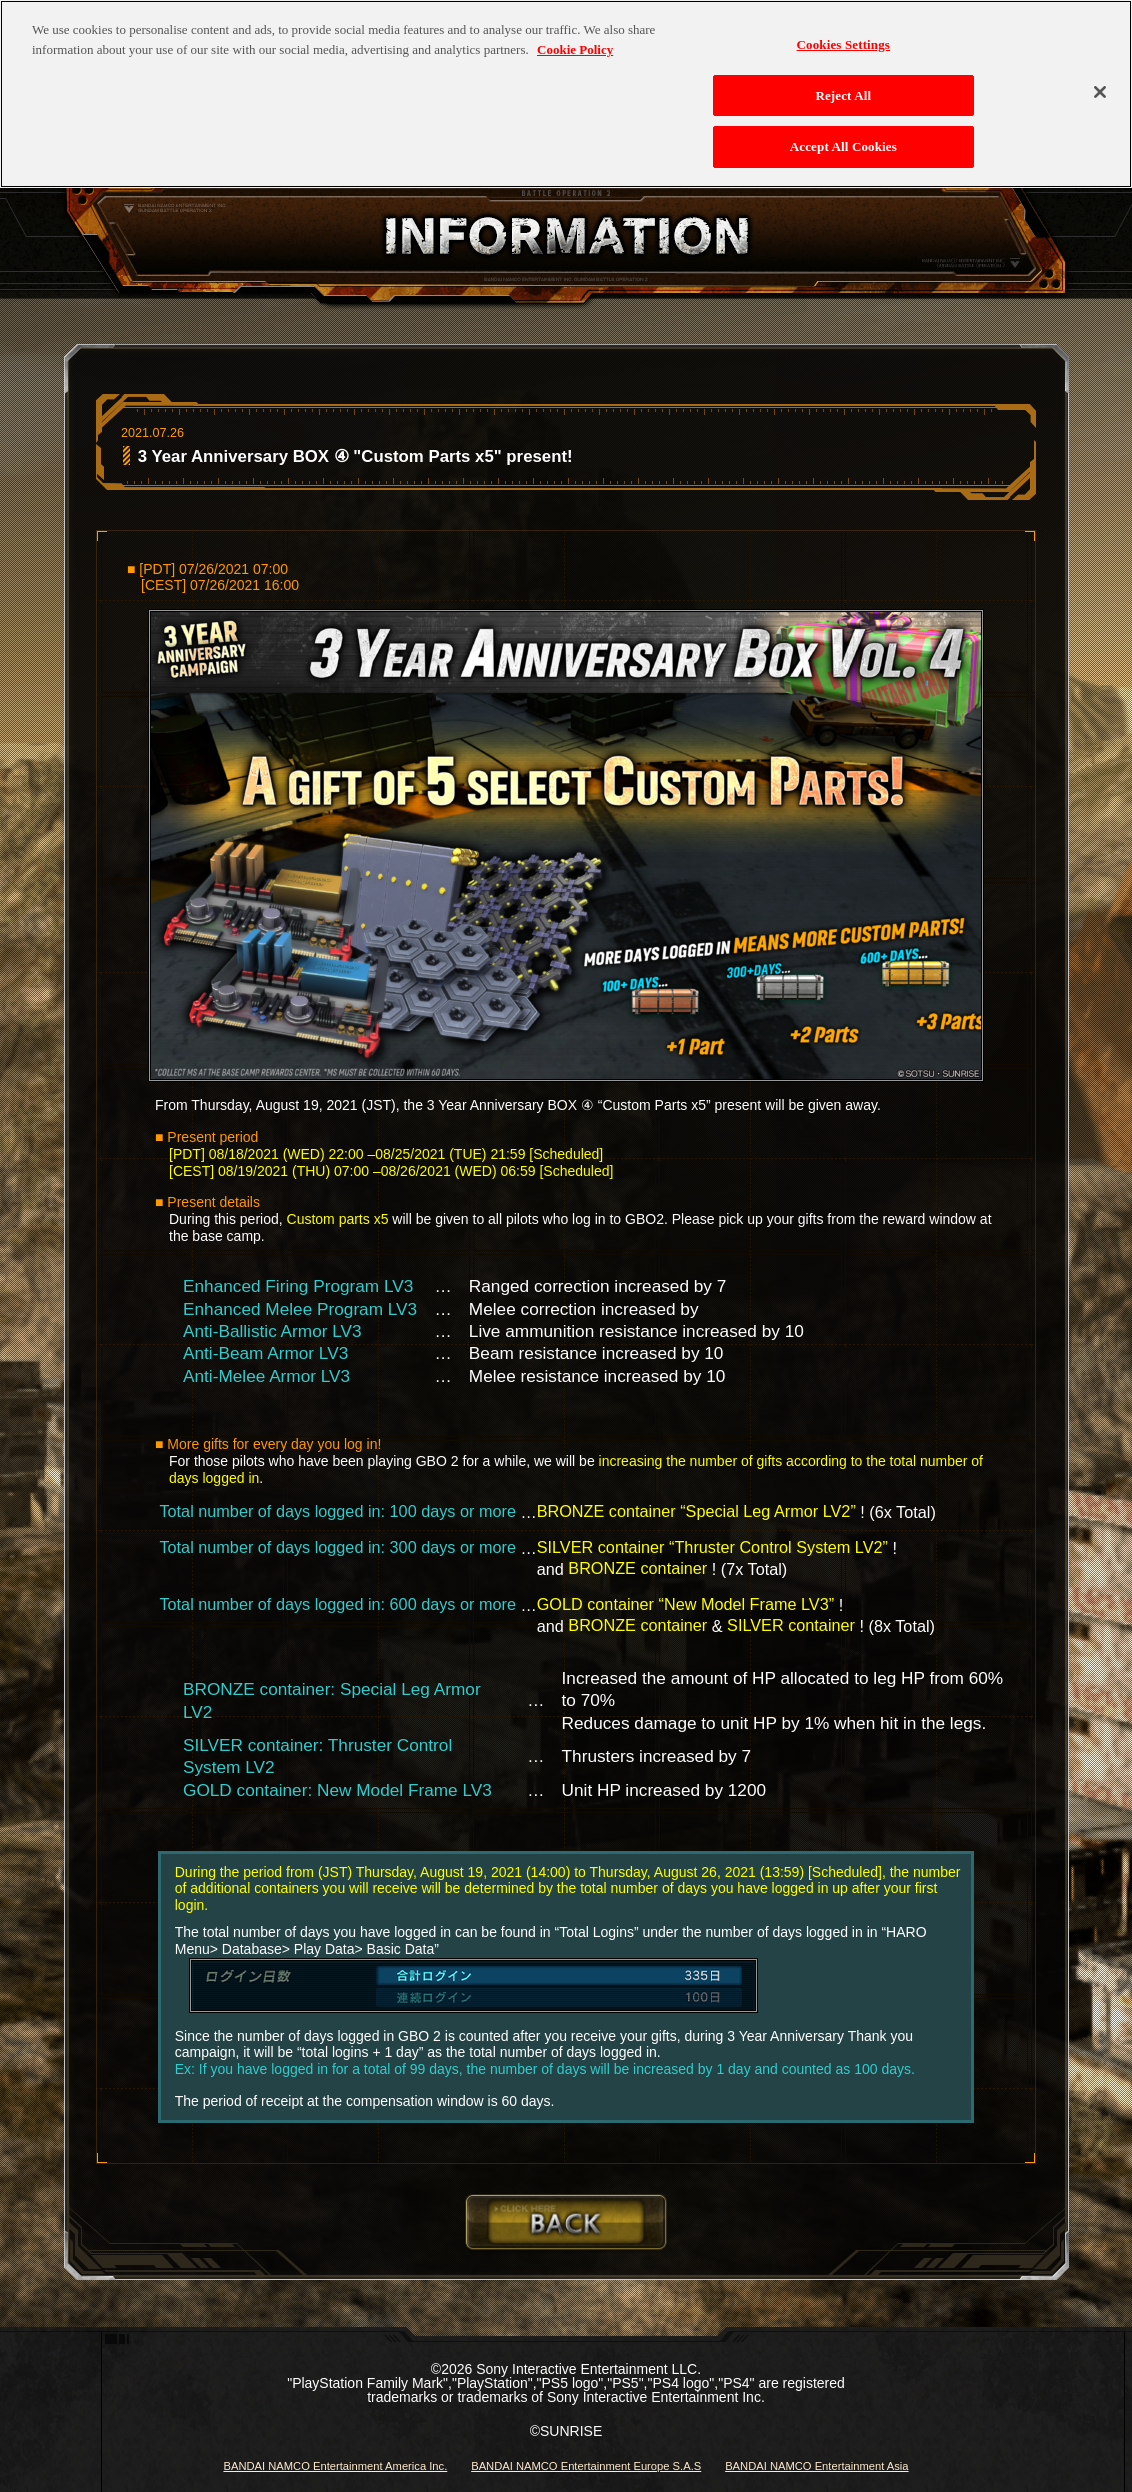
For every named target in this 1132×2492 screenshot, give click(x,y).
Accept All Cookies (843, 138)
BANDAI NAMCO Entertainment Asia (816, 2466)
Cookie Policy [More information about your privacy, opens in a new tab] (575, 40)
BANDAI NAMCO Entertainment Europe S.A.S (586, 2466)
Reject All (843, 86)
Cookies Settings (843, 36)
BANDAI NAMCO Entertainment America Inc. (335, 2466)
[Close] (1100, 84)
